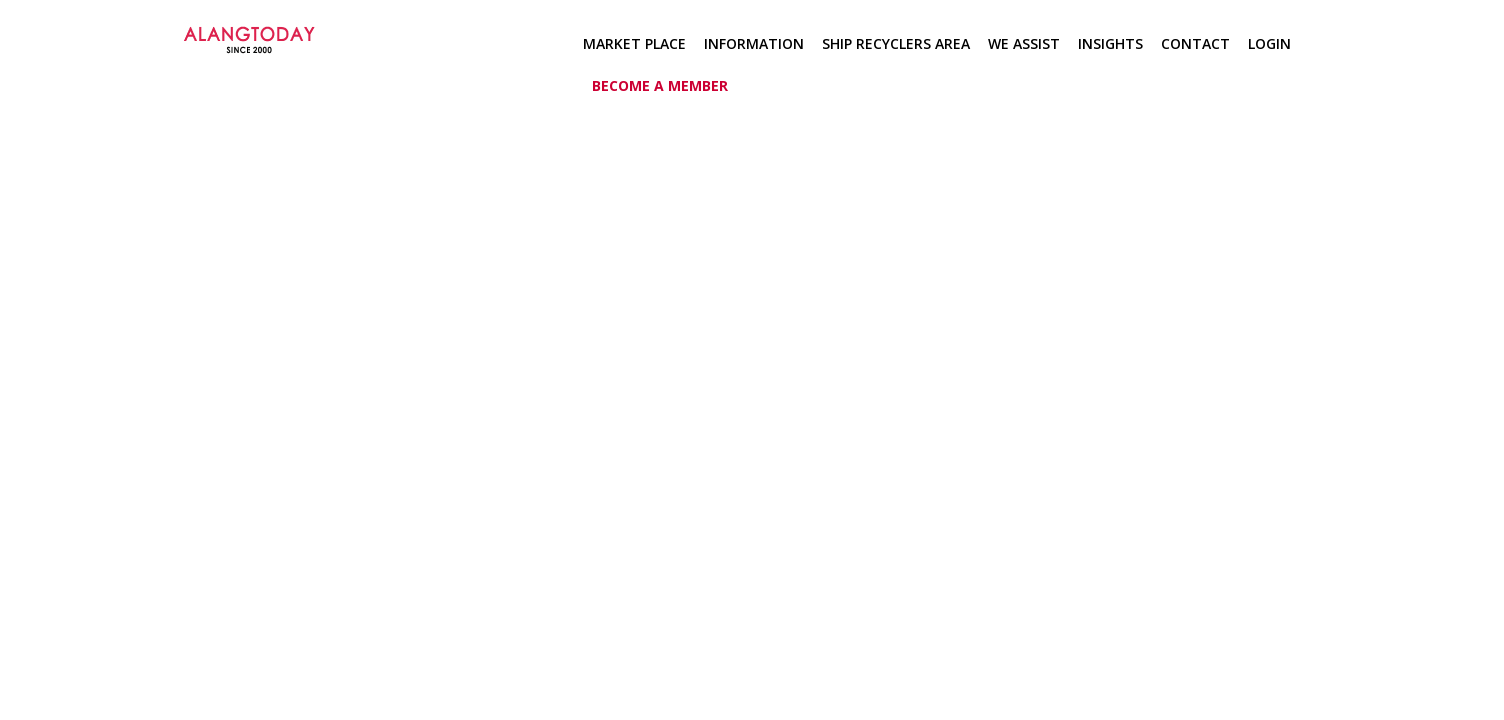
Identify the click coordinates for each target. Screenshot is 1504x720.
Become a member (660, 85)
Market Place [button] (634, 43)
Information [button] (754, 43)
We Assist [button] (1024, 43)
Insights (1110, 43)
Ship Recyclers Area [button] (896, 43)
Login (1269, 43)
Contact (1195, 43)
